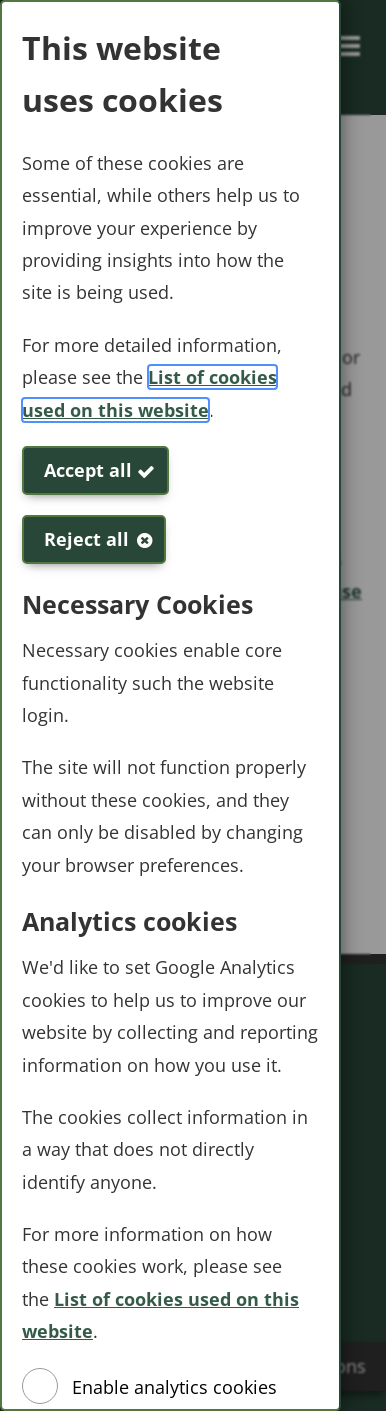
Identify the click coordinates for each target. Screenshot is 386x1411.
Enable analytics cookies (174, 1387)
